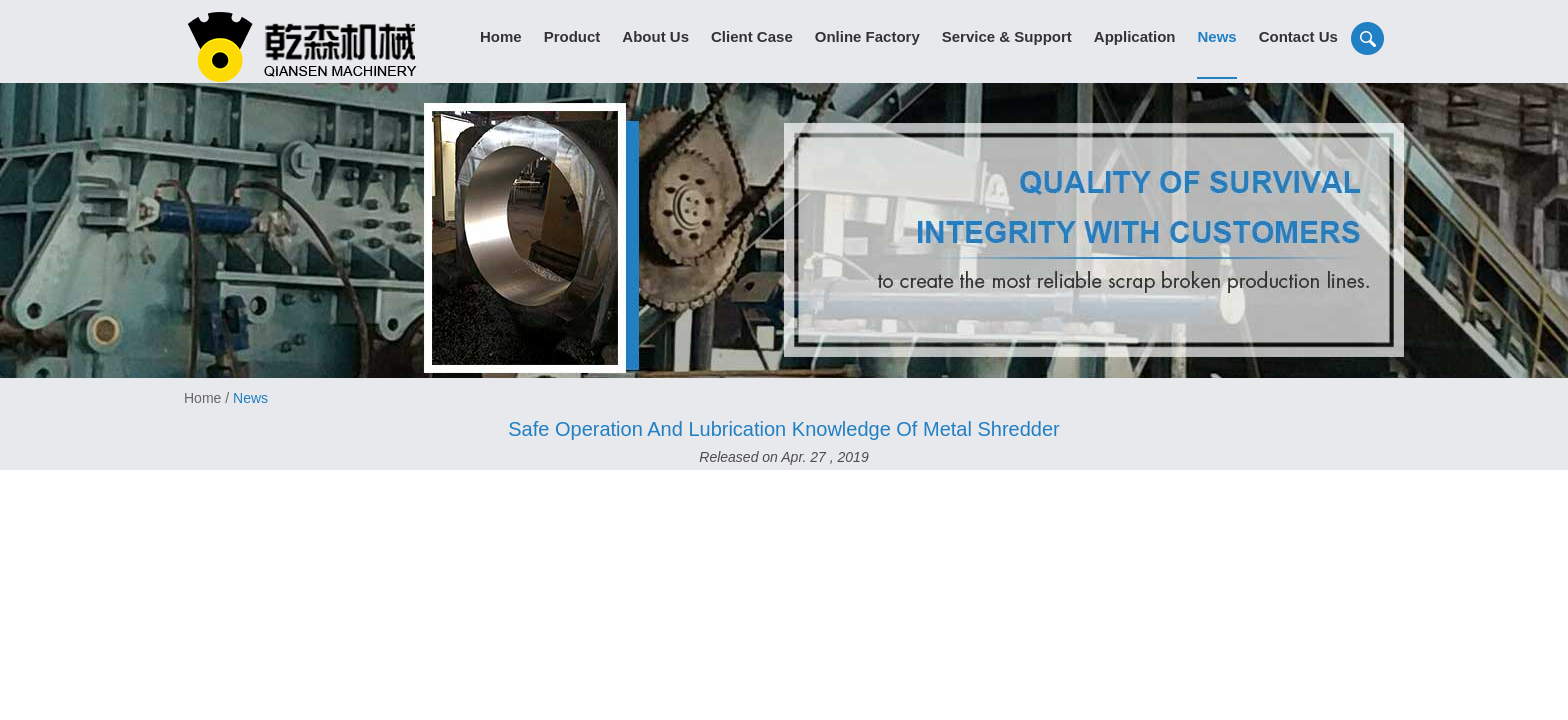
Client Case (752, 36)
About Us (655, 36)
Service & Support (1007, 36)
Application (1135, 36)
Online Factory (867, 36)
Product (572, 36)
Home (501, 36)
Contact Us (1298, 36)
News (1216, 36)
